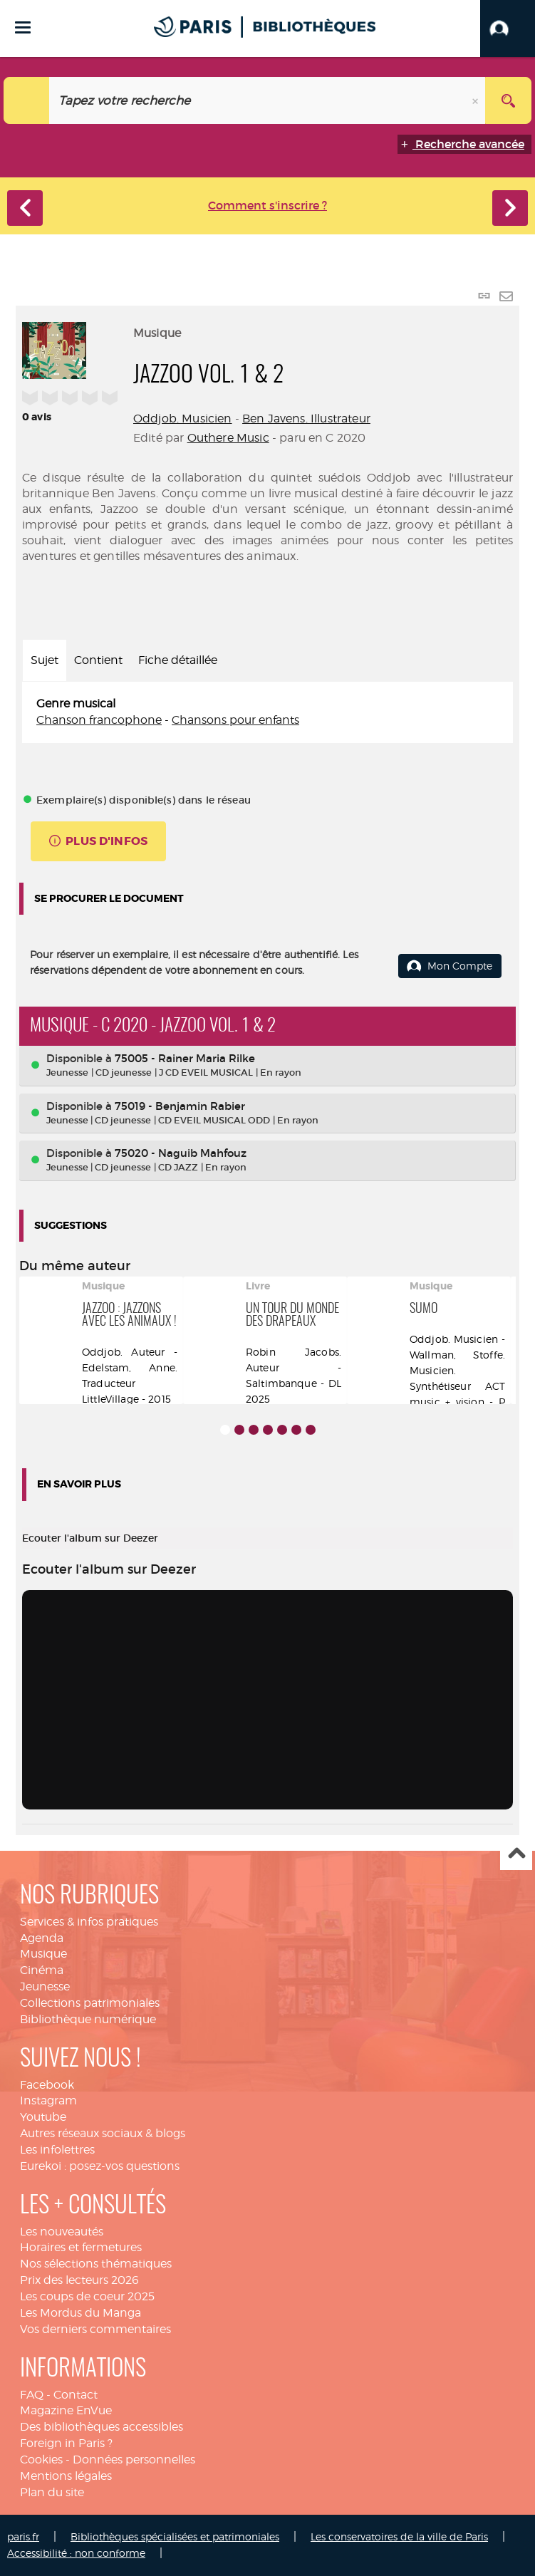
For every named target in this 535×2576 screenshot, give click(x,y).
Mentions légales (66, 2476)
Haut (516, 1854)
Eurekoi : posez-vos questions (100, 2166)
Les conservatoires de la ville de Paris (399, 2536)
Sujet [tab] (44, 660)
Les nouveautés (61, 2231)
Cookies (41, 2459)
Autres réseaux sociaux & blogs (102, 2133)
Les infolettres (57, 2149)
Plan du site (52, 2492)
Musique (43, 1953)
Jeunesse (45, 1986)
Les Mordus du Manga (80, 2313)
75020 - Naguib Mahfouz (180, 1153)
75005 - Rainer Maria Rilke (185, 1058)
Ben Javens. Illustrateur (306, 418)
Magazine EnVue (66, 2410)
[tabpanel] (267, 712)
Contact (75, 2394)
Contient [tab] (98, 660)
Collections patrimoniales (90, 2003)
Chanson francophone (99, 720)
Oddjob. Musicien (182, 418)
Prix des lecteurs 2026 (79, 2280)
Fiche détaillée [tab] (177, 660)
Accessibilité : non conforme (76, 2553)
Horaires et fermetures (81, 2247)
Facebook (47, 2085)
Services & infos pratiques (89, 1921)
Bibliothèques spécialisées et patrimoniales (175, 2536)
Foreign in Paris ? (66, 2443)
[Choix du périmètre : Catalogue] (27, 100)
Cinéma (41, 1970)
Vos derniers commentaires (95, 2329)
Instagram (48, 2100)
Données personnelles (134, 2459)
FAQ (31, 2394)
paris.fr (23, 2536)
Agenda (41, 1938)
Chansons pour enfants (235, 720)
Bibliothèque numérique (88, 2019)
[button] (507, 28)
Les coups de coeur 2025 (87, 2296)
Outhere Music (228, 438)
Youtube (43, 2117)
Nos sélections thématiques (96, 2263)
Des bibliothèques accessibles (101, 2427)
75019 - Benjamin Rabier (180, 1106)
